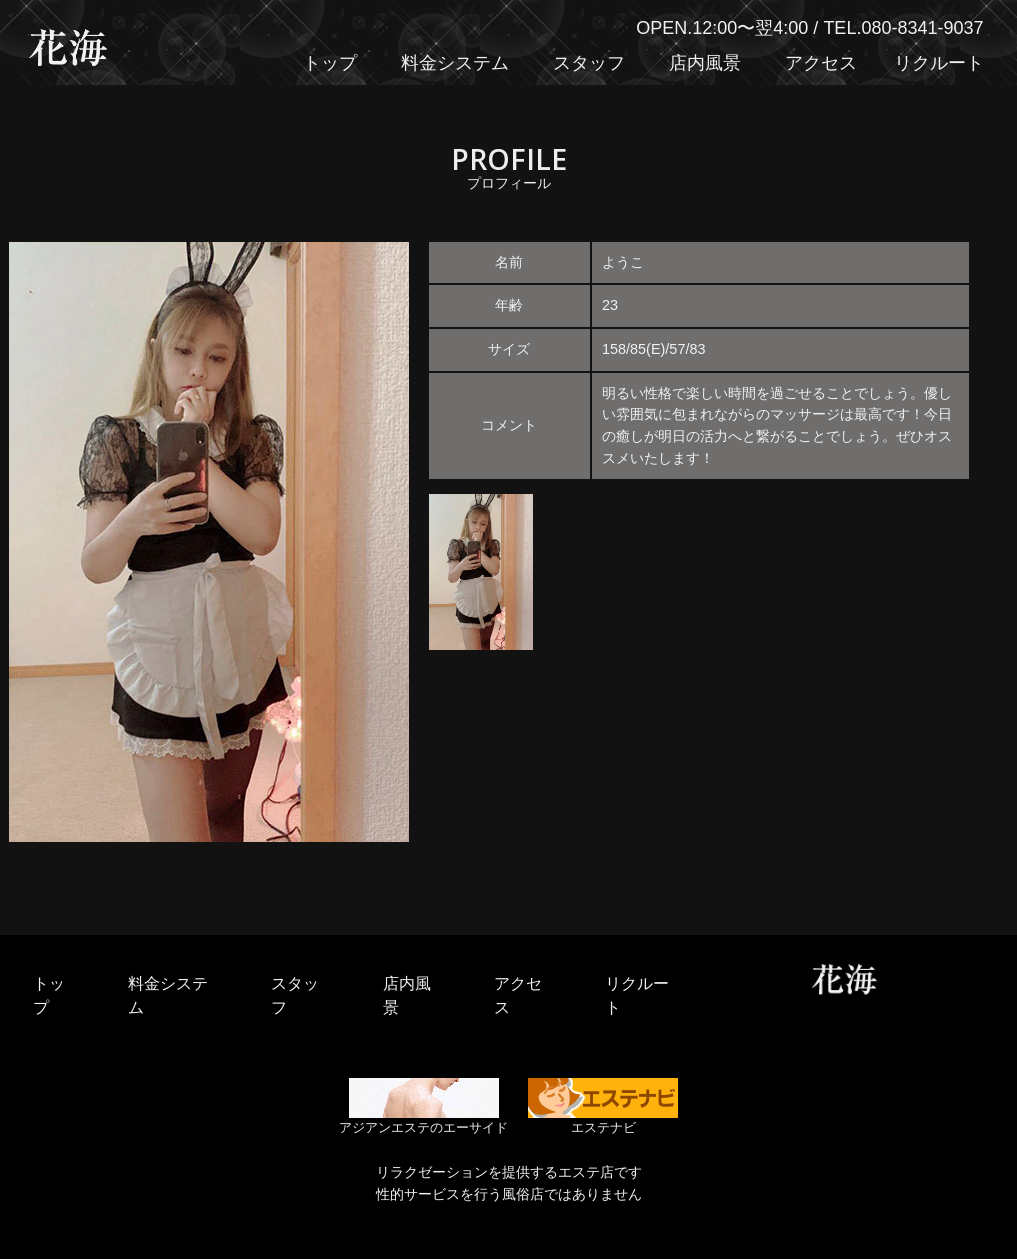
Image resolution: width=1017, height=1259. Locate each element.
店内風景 (705, 63)
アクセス (821, 63)
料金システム (455, 63)
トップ (330, 63)
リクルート (939, 63)
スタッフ (589, 63)
